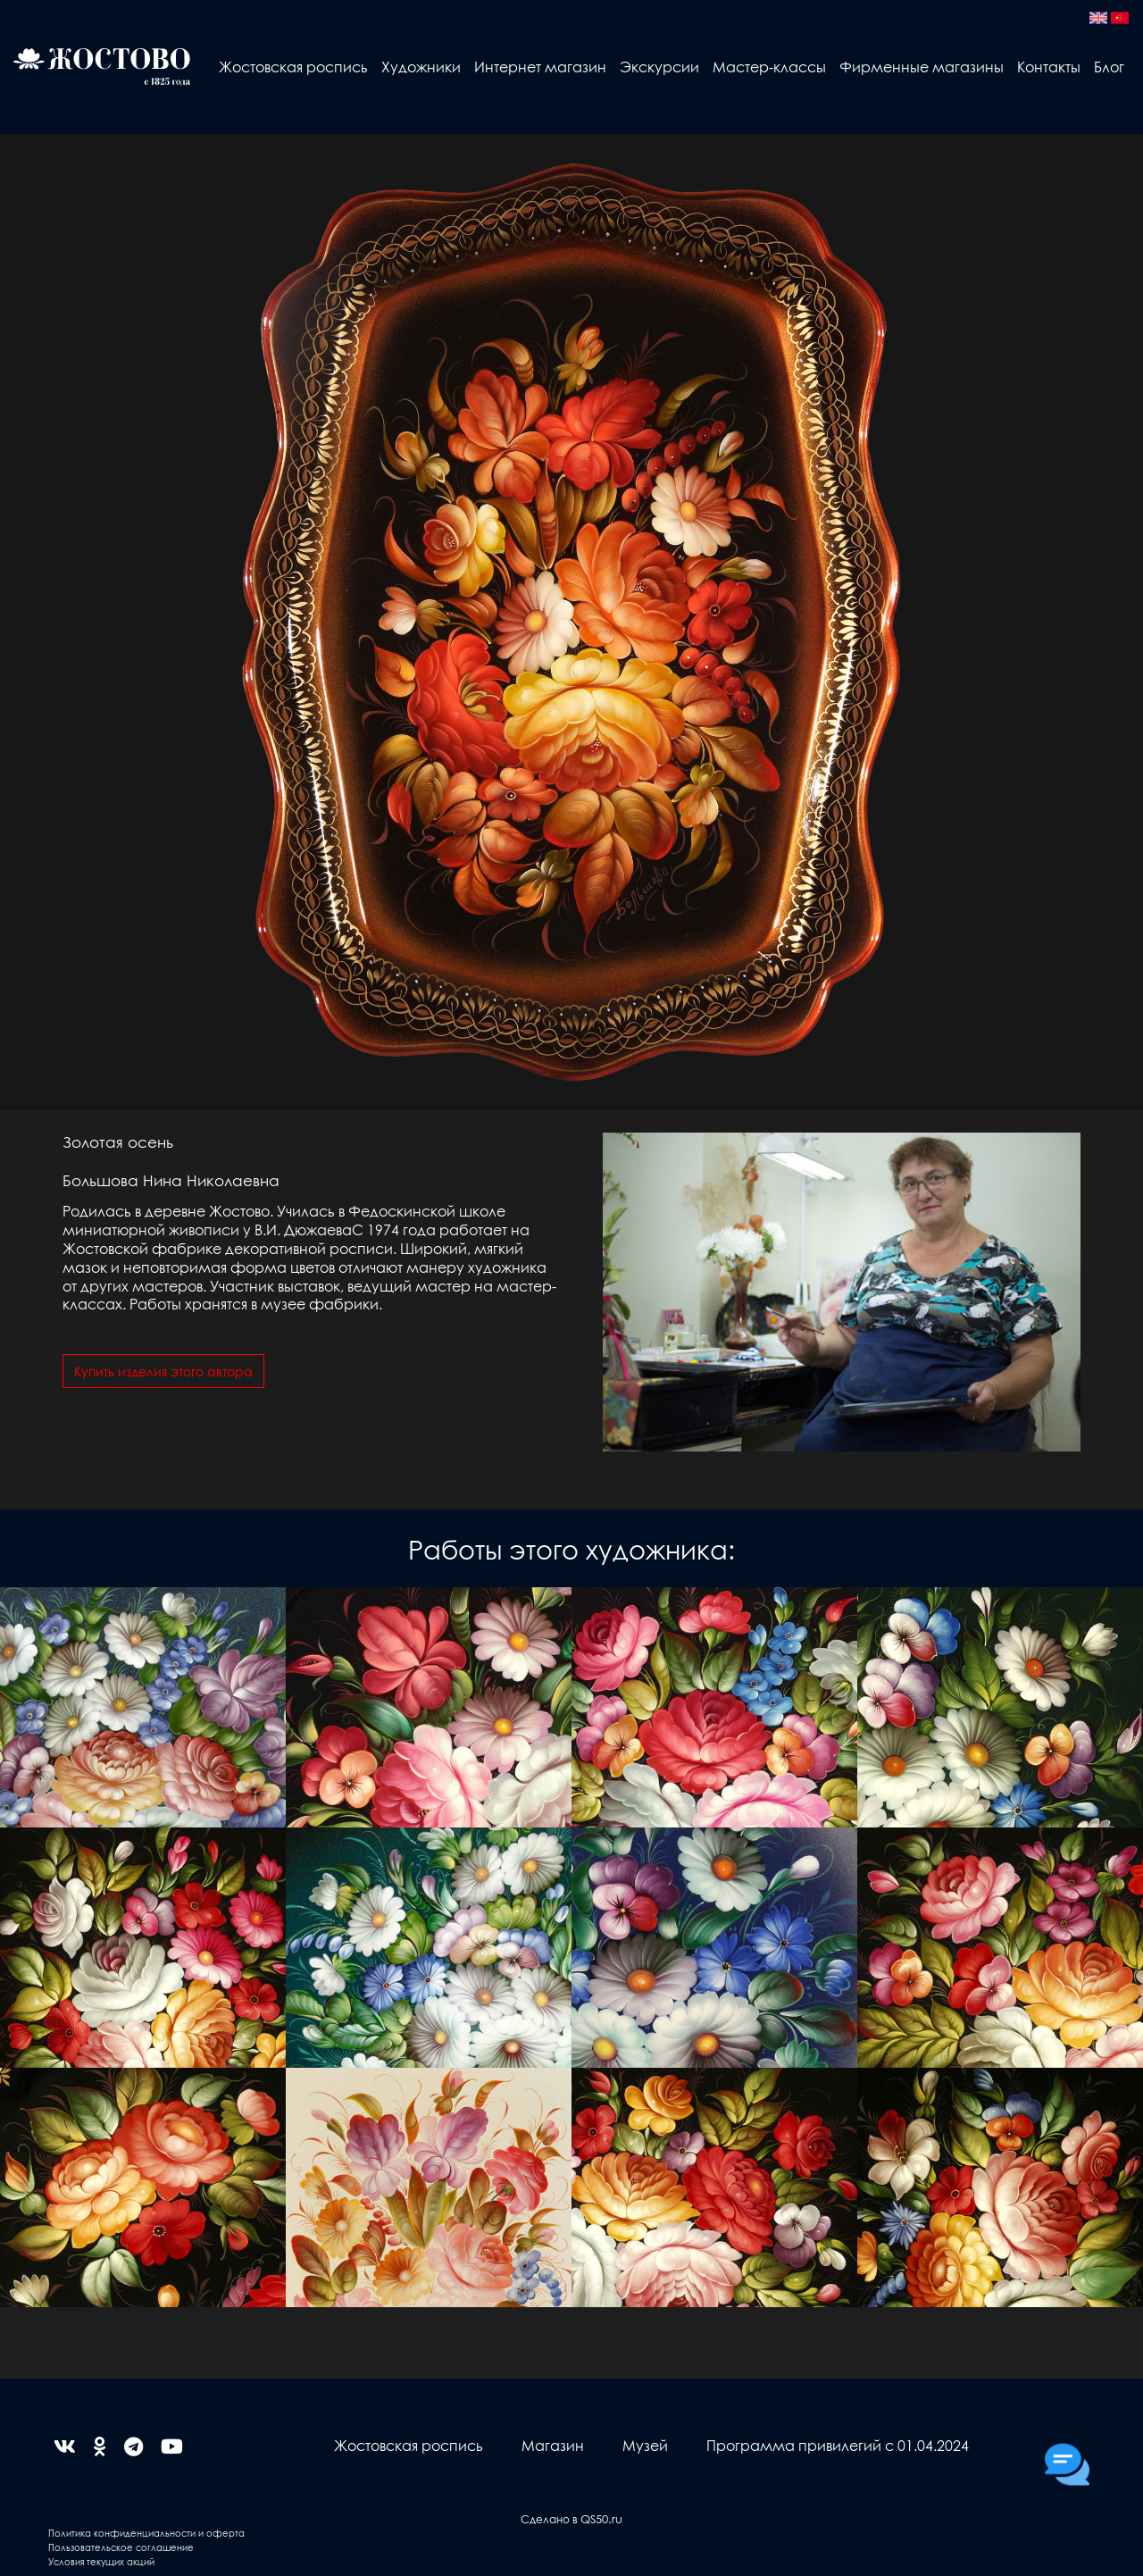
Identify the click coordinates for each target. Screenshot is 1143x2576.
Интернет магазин (540, 66)
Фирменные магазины (921, 66)
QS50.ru (601, 2518)
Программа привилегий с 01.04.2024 (837, 2445)
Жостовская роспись (293, 66)
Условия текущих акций (101, 2561)
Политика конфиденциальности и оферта (146, 2532)
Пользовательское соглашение (121, 2547)
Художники (421, 66)
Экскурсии (659, 66)
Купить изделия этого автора (163, 1371)
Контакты (1048, 66)
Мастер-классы (769, 66)
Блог (1109, 66)
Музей (645, 2445)
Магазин (552, 2445)
